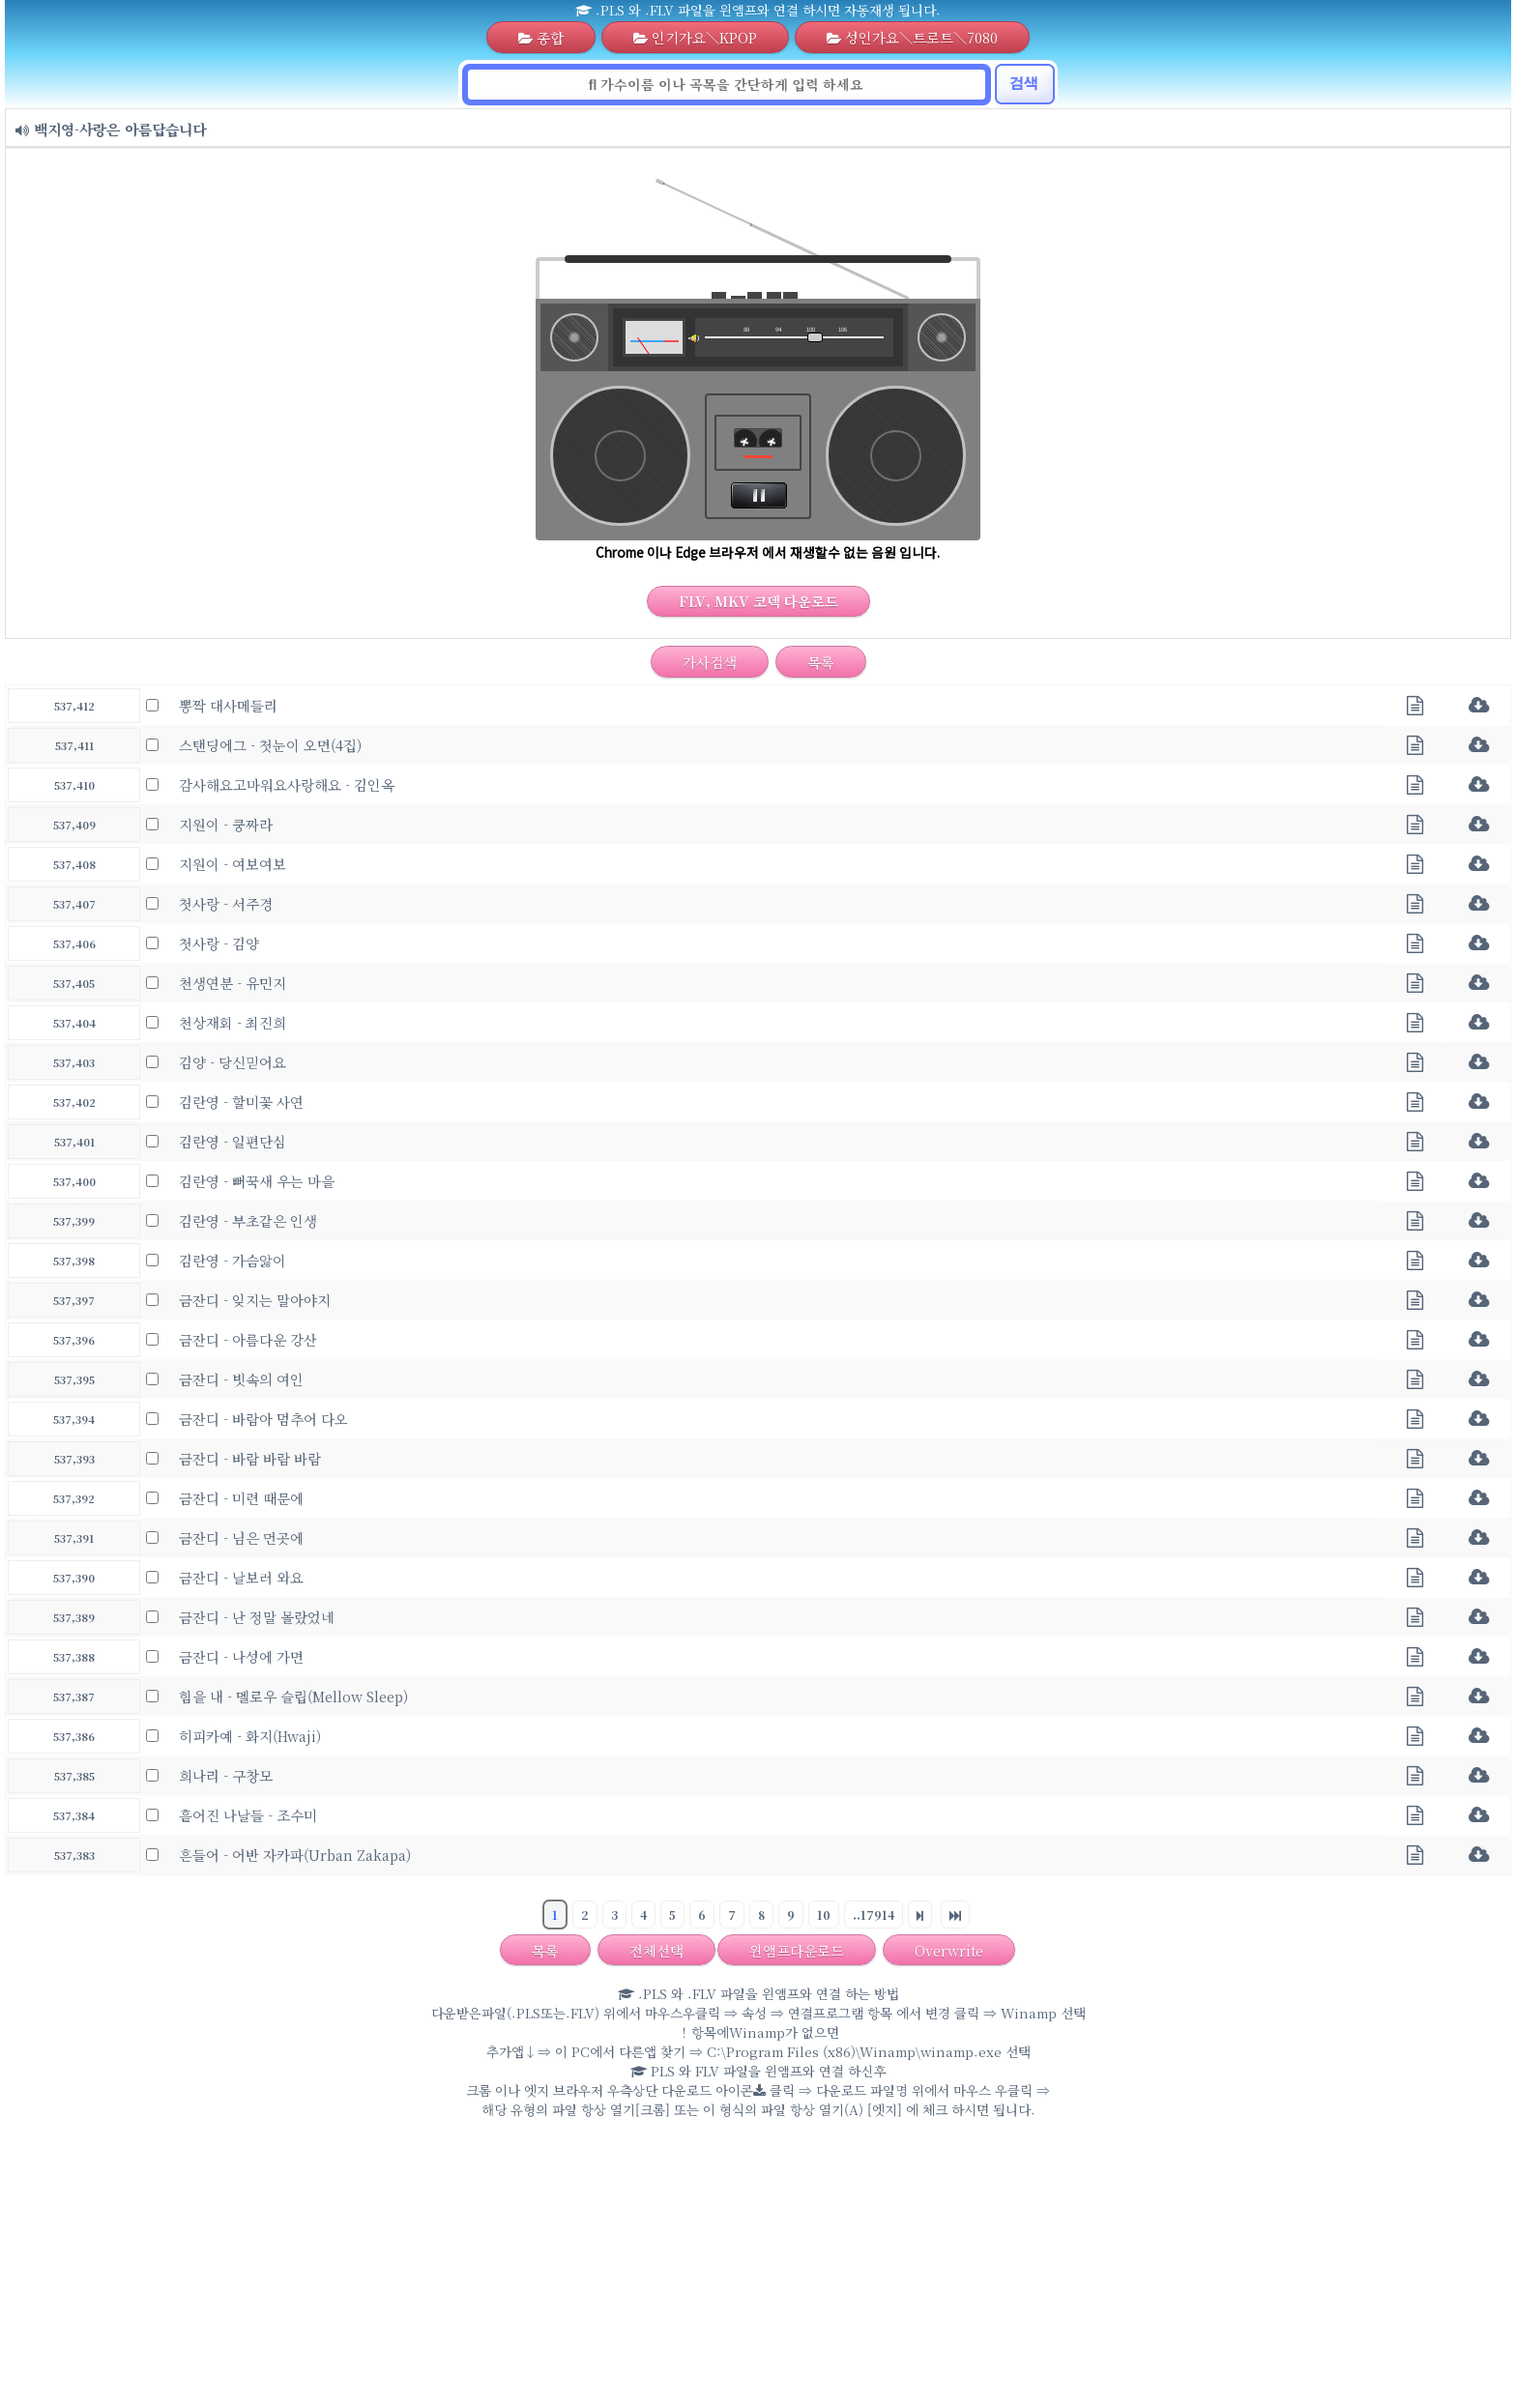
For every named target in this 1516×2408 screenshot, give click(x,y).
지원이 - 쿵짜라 (226, 824)
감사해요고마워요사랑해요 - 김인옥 (286, 784)
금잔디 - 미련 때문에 (241, 1498)
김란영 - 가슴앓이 (232, 1260)
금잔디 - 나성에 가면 (241, 1656)
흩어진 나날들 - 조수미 (248, 1815)
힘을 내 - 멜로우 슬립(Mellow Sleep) (293, 1696)
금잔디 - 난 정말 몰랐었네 (257, 1617)
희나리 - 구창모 (226, 1775)
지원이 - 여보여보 (232, 864)
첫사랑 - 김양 (219, 943)
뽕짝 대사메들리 (228, 705)
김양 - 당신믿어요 (232, 1062)
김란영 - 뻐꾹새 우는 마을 (257, 1181)
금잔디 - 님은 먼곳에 (241, 1537)
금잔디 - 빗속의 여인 (241, 1379)
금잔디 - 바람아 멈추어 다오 (263, 1418)
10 (824, 1914)
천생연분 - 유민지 (232, 982)
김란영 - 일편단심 (232, 1141)
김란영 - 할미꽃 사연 (241, 1101)
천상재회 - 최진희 (232, 1022)
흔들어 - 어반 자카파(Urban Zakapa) (295, 1854)
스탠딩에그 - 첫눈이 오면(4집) (270, 745)
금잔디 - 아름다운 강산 (248, 1339)
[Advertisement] (758, 2267)
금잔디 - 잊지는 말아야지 (255, 1300)
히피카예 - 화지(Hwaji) (250, 1736)
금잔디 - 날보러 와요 (241, 1577)
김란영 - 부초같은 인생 (248, 1220)
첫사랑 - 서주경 (226, 903)
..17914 (873, 1914)
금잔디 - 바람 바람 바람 (250, 1458)
